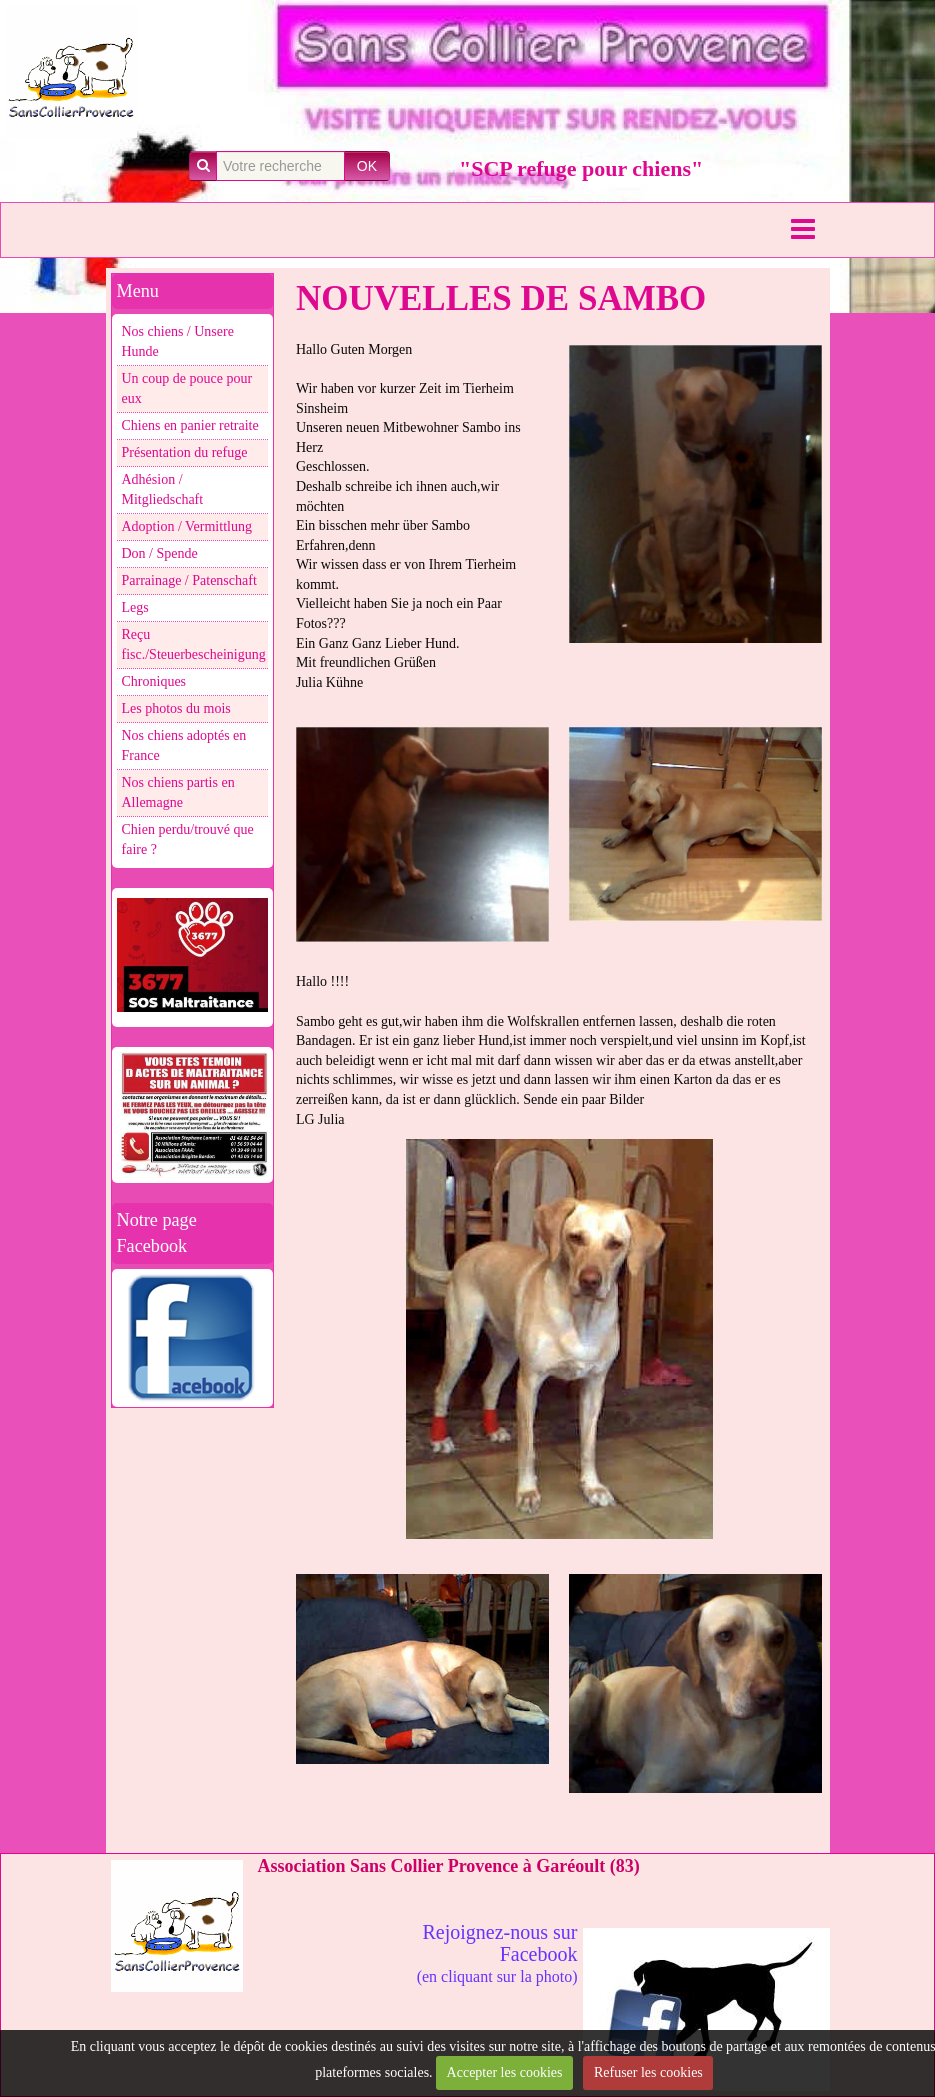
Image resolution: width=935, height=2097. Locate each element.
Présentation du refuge (185, 452)
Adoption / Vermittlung (187, 526)
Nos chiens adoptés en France (184, 745)
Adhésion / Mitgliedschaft (163, 489)
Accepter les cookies (505, 2072)
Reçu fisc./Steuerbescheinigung (194, 644)
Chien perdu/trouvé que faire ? (188, 839)
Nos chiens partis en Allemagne (178, 792)
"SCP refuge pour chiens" (581, 168)
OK (367, 166)
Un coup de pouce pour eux (187, 388)
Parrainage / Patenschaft (189, 580)
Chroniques (154, 681)
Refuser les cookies (648, 2072)
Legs (135, 607)
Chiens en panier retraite (190, 425)
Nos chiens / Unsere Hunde (178, 341)
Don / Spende (160, 553)
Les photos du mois (176, 708)
